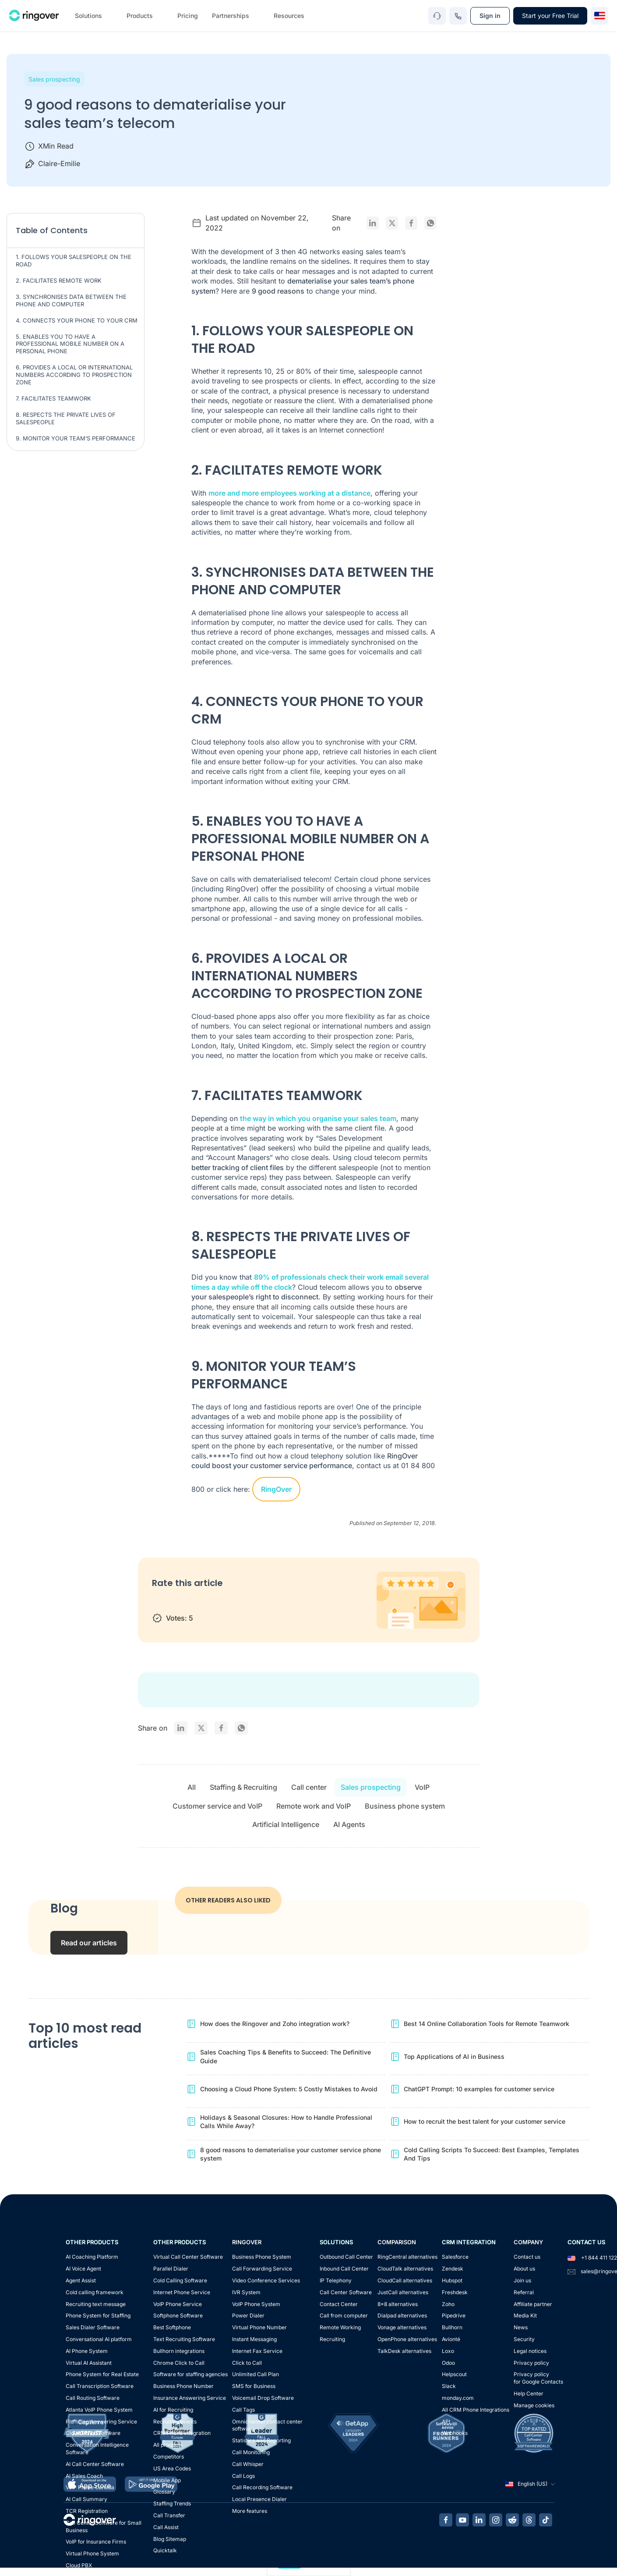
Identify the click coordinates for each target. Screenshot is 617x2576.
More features (249, 2511)
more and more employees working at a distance (289, 493)
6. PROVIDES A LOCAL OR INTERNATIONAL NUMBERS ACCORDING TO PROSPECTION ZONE (74, 375)
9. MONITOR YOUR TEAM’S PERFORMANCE (75, 438)
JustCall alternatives (402, 2292)
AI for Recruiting (173, 2409)
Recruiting (332, 2339)
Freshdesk (455, 2292)
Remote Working (340, 2327)
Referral (524, 2292)
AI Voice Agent (83, 2268)
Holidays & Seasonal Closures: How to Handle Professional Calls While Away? (286, 2122)
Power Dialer (248, 2315)
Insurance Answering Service (189, 2398)
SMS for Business (253, 2386)
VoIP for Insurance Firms (96, 2541)
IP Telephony (336, 2280)
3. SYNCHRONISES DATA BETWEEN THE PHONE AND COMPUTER (71, 300)
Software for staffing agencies (190, 2374)
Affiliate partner (533, 2304)
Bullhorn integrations (178, 2351)
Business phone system (405, 1806)
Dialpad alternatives (402, 2315)
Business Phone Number (183, 2386)
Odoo (448, 2363)
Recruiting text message (96, 2304)
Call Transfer (169, 2515)
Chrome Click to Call (178, 2363)
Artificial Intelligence (285, 1824)
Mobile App (167, 2480)
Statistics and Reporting (261, 2440)
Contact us (527, 2256)
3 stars (194, 1602)
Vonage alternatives (402, 2327)
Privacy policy (531, 2363)
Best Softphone (172, 2327)
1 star (160, 1602)
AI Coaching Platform (92, 2256)
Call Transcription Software (100, 2386)
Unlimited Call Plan (255, 2374)
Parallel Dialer (170, 2268)
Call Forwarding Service (262, 2268)
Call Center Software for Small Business (103, 2526)
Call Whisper (248, 2464)
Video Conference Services (266, 2280)
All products (168, 2444)
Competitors (168, 2456)
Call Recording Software (262, 2487)
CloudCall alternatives (404, 2280)
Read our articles (89, 1942)
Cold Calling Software (180, 2280)
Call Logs (243, 2476)
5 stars (229, 1602)
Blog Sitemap (169, 2539)
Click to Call (247, 2363)
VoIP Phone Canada (90, 2487)
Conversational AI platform (99, 2339)
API (446, 2421)
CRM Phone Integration (182, 2433)
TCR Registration (87, 2511)
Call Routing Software (93, 2398)
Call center (309, 1787)
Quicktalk (165, 2550)
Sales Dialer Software (93, 2327)
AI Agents (349, 1824)
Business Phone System (261, 2256)
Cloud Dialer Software (93, 2433)
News (521, 2327)
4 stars (211, 1602)
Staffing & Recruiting (243, 1787)
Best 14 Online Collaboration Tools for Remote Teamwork (486, 2023)
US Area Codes (172, 2468)
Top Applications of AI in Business (454, 2056)
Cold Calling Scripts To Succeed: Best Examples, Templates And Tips (491, 2154)
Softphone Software (178, 2315)
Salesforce (455, 2256)
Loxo (448, 2351)
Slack (449, 2386)
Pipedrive (453, 2315)
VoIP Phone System (256, 2304)
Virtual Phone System (92, 2553)
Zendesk (452, 2268)
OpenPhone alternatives (407, 2339)
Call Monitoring (251, 2452)
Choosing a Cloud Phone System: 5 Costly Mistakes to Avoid (288, 2089)
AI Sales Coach (84, 2476)
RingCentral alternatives (407, 2256)
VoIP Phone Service (177, 2304)
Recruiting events (175, 2421)
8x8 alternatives (397, 2304)
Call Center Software (346, 2292)
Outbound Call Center (346, 2256)
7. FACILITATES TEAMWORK (53, 398)
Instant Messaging (254, 2339)
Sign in (490, 15)
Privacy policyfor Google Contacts (538, 2378)
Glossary (164, 2491)
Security (524, 2339)
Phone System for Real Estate (102, 2374)
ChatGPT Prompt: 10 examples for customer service (479, 2089)
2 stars (177, 1602)
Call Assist (166, 2527)
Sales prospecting (54, 79)
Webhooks (455, 2433)
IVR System (246, 2292)
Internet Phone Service (181, 2292)
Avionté (451, 2339)
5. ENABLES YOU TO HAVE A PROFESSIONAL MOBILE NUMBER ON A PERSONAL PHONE (70, 344)
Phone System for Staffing (98, 2315)
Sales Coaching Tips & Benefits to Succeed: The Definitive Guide (285, 2056)
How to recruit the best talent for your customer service (484, 2121)
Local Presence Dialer (259, 2499)
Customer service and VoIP (217, 1806)
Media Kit (525, 2315)
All (191, 1787)
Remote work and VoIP (313, 1806)
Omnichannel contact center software (267, 2425)
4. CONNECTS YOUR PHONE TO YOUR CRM (77, 320)
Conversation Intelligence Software (97, 2448)
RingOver (276, 1489)
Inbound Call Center (344, 2268)
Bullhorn (452, 2327)
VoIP (422, 1787)
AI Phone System (87, 2351)
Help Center (528, 2393)
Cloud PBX (79, 2565)
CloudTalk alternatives (405, 2268)
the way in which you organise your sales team (318, 1118)
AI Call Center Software (95, 2464)
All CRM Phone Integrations (475, 2409)
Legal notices (530, 2351)
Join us (522, 2280)
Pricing (187, 15)
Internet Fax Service (257, 2351)
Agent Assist (81, 2280)
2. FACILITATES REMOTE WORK (59, 280)
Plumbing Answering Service (101, 2421)
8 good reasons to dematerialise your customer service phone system (290, 2154)
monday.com (458, 2398)
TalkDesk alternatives (404, 2351)
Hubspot (452, 2280)
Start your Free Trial (550, 15)
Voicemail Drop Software (263, 2398)
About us (524, 2268)
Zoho (448, 2304)
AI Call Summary (86, 2499)
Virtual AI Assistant (89, 2363)
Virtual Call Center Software (188, 2256)
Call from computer (344, 2315)
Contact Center (339, 2304)
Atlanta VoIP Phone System (99, 2409)
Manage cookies (534, 2405)
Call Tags (243, 2409)
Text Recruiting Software (184, 2339)
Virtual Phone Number (259, 2327)
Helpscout (454, 2374)
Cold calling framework (94, 2292)
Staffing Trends (172, 2503)
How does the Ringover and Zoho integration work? (274, 2023)
